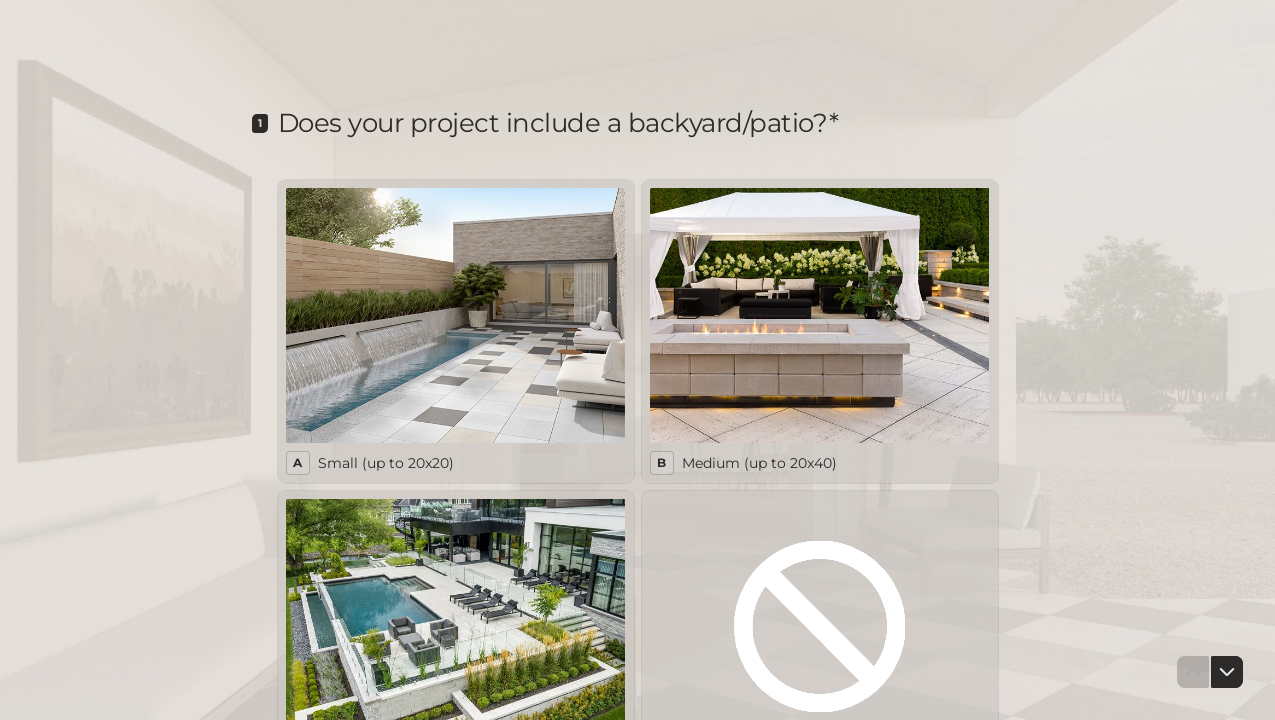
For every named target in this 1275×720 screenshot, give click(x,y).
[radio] (456, 331)
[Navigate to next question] (1227, 672)
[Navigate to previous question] (1193, 672)
